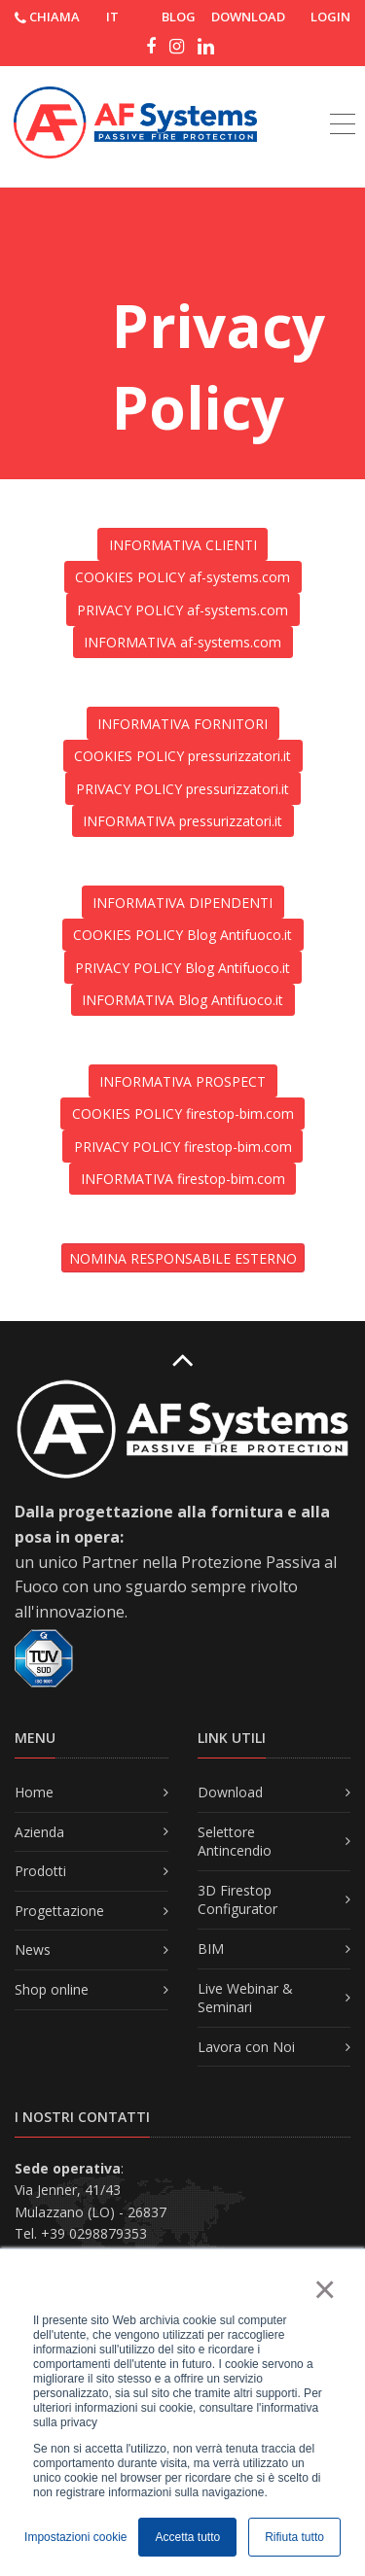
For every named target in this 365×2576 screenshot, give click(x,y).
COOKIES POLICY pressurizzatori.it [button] (182, 756)
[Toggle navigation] (342, 102)
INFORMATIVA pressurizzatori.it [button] (182, 821)
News (33, 1949)
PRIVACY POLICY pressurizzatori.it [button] (182, 789)
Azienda (39, 1832)
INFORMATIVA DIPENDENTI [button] (182, 902)
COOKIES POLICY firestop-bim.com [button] (183, 1113)
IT (112, 16)
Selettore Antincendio (235, 1842)
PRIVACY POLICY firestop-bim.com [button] (183, 1146)
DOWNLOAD (248, 16)
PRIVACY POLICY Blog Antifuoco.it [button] (182, 967)
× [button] (323, 2289)
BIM (211, 1948)
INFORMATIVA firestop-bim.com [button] (183, 1178)
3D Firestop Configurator (237, 1900)
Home (34, 1792)
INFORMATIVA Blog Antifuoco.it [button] (182, 1000)
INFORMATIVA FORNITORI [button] (182, 723)
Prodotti (40, 1871)
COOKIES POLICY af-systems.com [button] (182, 577)
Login (330, 16)
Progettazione (59, 1910)
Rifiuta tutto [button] (294, 2537)
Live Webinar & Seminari (245, 1998)
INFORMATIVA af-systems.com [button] (182, 642)
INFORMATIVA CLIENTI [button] (183, 545)
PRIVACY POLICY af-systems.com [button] (182, 610)
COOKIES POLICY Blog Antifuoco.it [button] (182, 934)
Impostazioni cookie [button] (75, 2537)
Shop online (52, 1989)
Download (230, 1792)
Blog (179, 16)
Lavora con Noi (246, 2046)
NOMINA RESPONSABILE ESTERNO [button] (183, 1258)
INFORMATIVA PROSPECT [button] (182, 1081)
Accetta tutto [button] (187, 2537)
